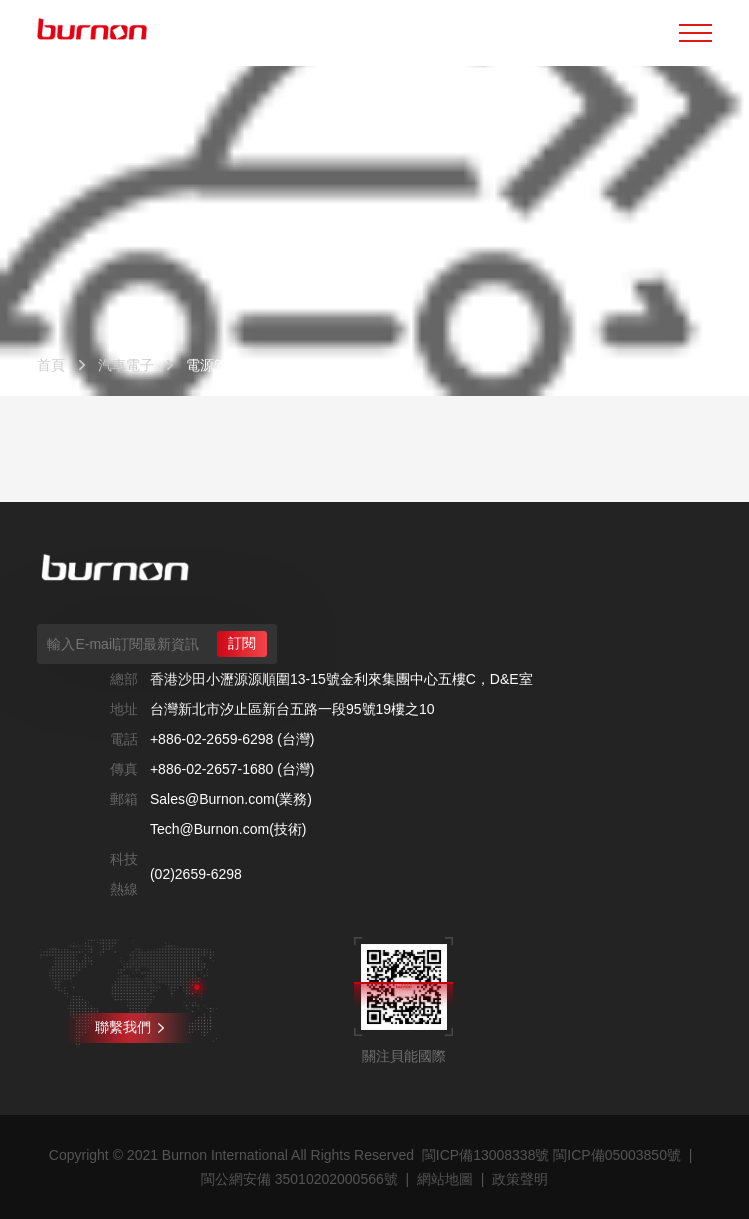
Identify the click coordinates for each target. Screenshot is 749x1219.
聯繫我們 (129, 1027)
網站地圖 (445, 1179)
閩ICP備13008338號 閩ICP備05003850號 (551, 1155)
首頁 (51, 365)
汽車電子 (126, 365)
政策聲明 (520, 1179)
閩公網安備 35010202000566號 (299, 1179)
